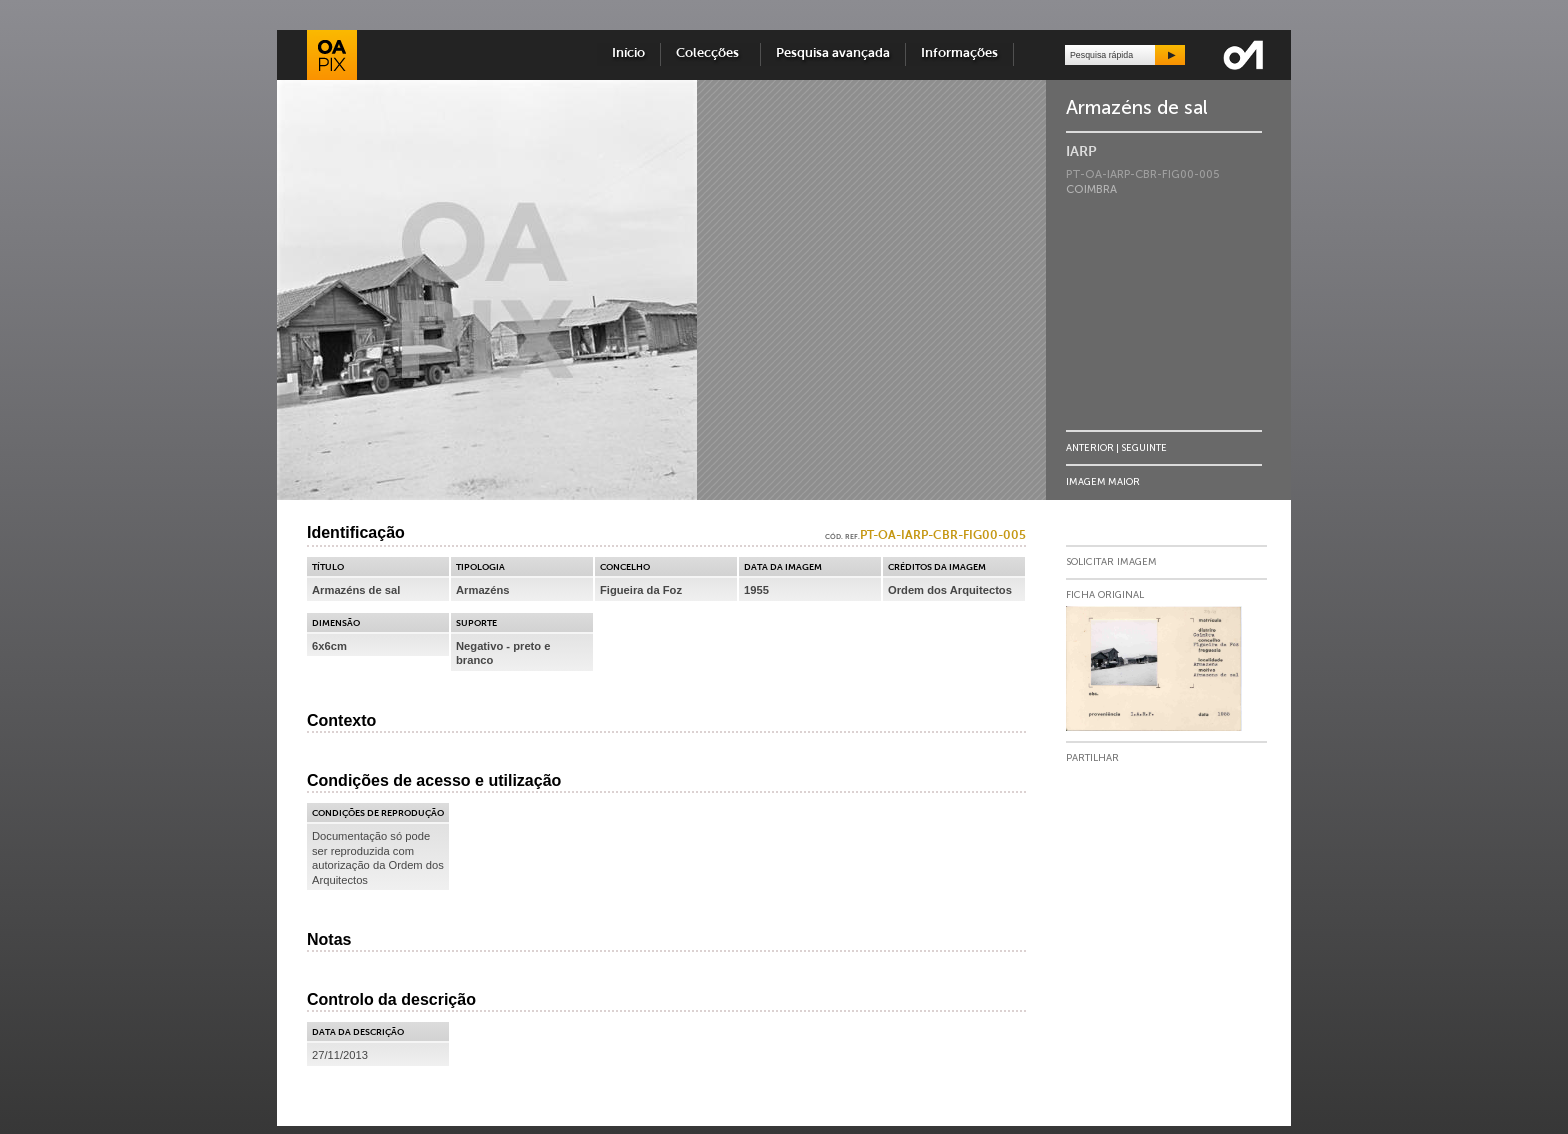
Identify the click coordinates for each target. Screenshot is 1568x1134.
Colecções (710, 53)
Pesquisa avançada (833, 53)
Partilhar (1092, 758)
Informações (959, 53)
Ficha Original (1105, 595)
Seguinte (1144, 447)
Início (628, 53)
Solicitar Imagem (1111, 562)
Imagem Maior (1103, 481)
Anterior (1090, 447)
